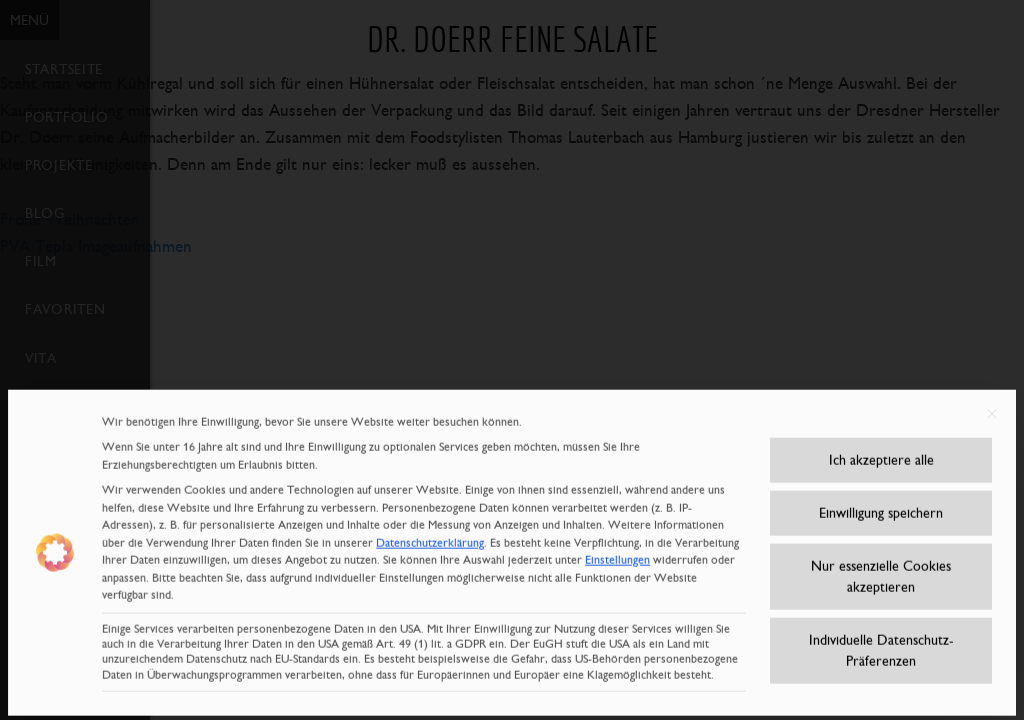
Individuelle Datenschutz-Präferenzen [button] (881, 641)
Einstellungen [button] (617, 551)
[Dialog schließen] (992, 405)
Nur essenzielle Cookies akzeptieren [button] (881, 567)
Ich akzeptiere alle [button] (881, 451)
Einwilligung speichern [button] (881, 504)
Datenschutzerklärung (430, 534)
